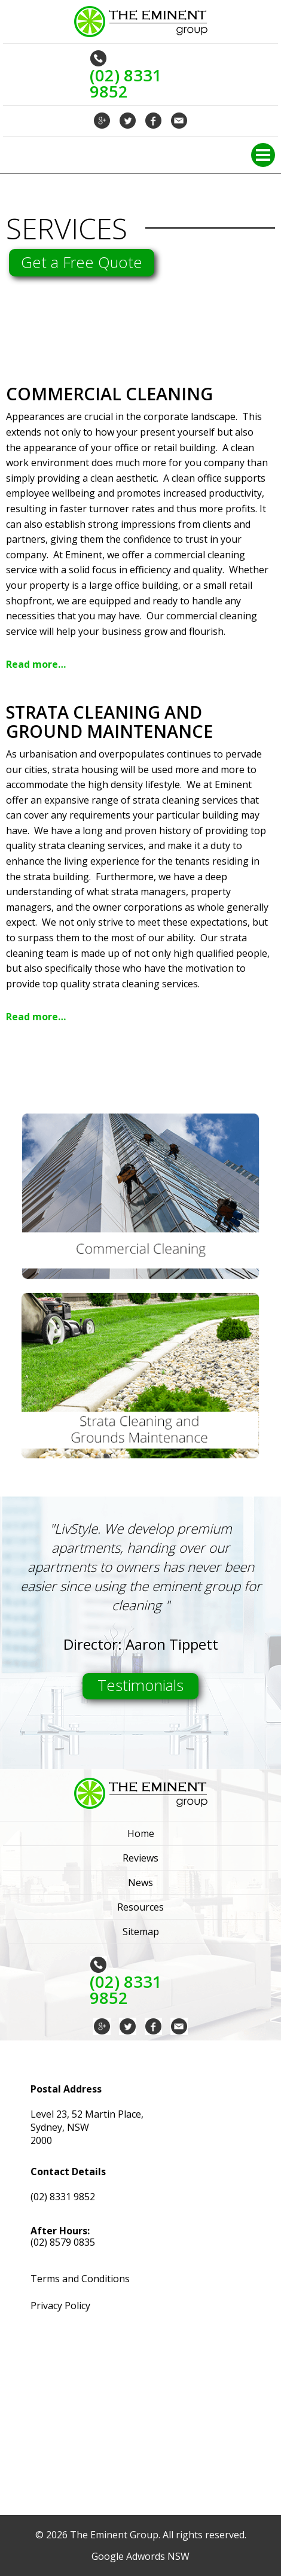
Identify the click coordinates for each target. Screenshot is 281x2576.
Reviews (140, 1858)
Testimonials (140, 1685)
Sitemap (141, 1931)
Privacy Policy (60, 2305)
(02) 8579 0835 (62, 2242)
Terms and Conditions (80, 2278)
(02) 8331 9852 (62, 2196)
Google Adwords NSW (140, 2556)
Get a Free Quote (81, 262)
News (140, 1882)
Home (140, 1833)
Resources (140, 1907)
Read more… (36, 664)
